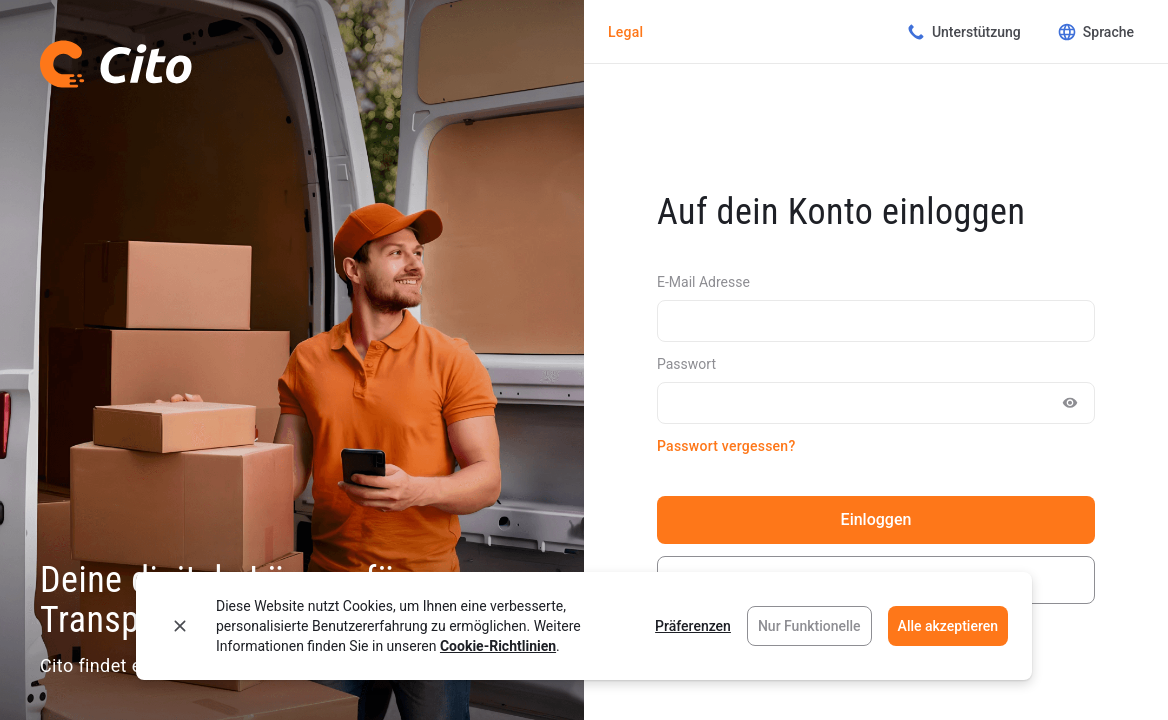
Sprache (1095, 32)
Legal (625, 32)
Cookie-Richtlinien (498, 646)
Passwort (686, 364)
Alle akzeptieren (948, 626)
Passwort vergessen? (726, 446)
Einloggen (876, 519)
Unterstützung (963, 32)
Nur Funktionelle (809, 626)
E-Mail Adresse (703, 282)
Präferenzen (693, 626)
